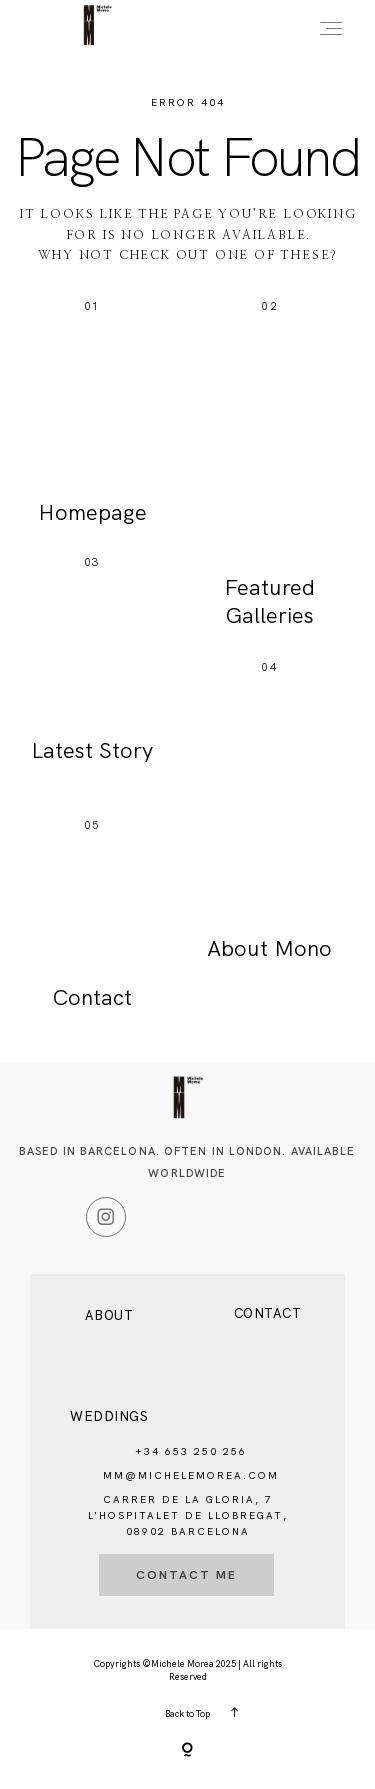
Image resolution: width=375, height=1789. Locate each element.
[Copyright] (187, 1751)
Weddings (109, 1416)
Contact (268, 1313)
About (109, 1315)
